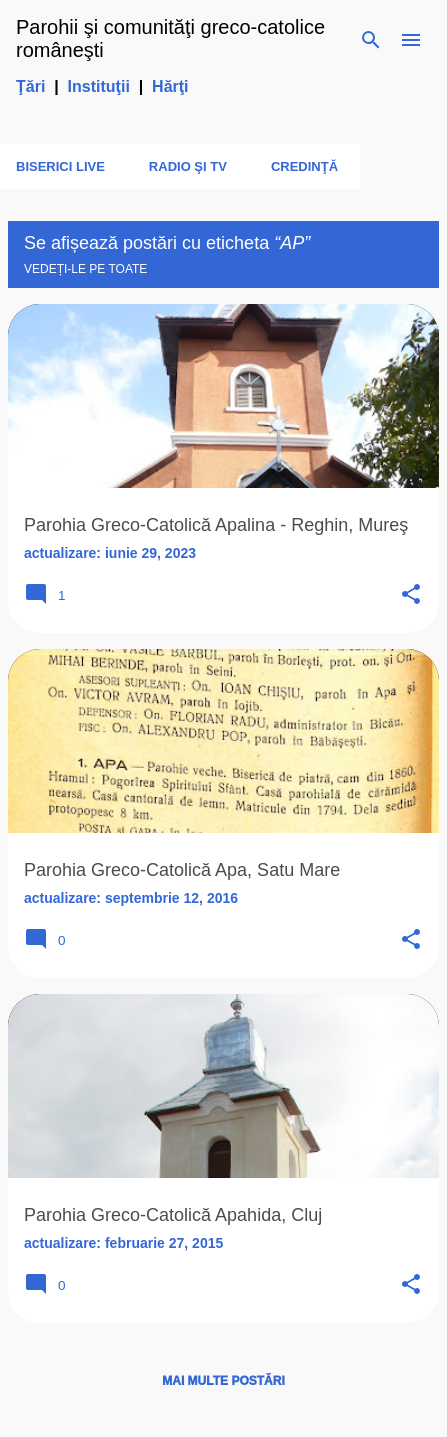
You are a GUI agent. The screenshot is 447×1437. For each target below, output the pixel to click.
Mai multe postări (223, 1381)
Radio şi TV (188, 166)
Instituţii (99, 86)
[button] (411, 595)
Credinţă (304, 166)
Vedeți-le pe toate (85, 269)
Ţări (30, 86)
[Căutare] (371, 40)
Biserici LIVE (60, 166)
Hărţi (170, 86)
